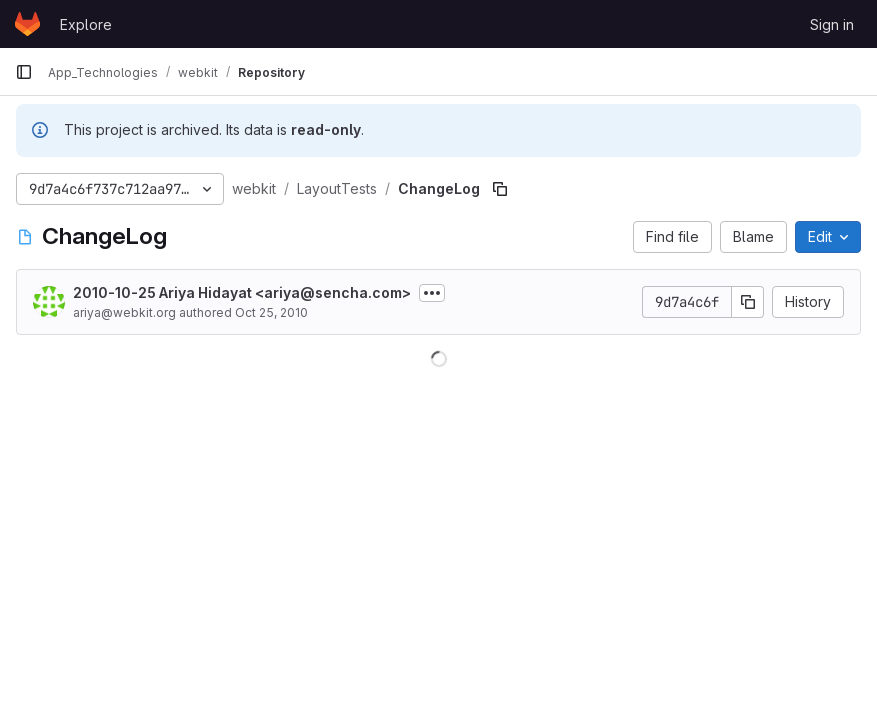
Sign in (832, 24)
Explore (86, 24)
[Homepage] (27, 24)
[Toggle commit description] (432, 293)
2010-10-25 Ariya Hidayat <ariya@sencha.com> (242, 292)
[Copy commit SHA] (748, 302)
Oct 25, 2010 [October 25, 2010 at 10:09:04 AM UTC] (271, 312)
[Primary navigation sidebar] (24, 72)
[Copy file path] (500, 189)
